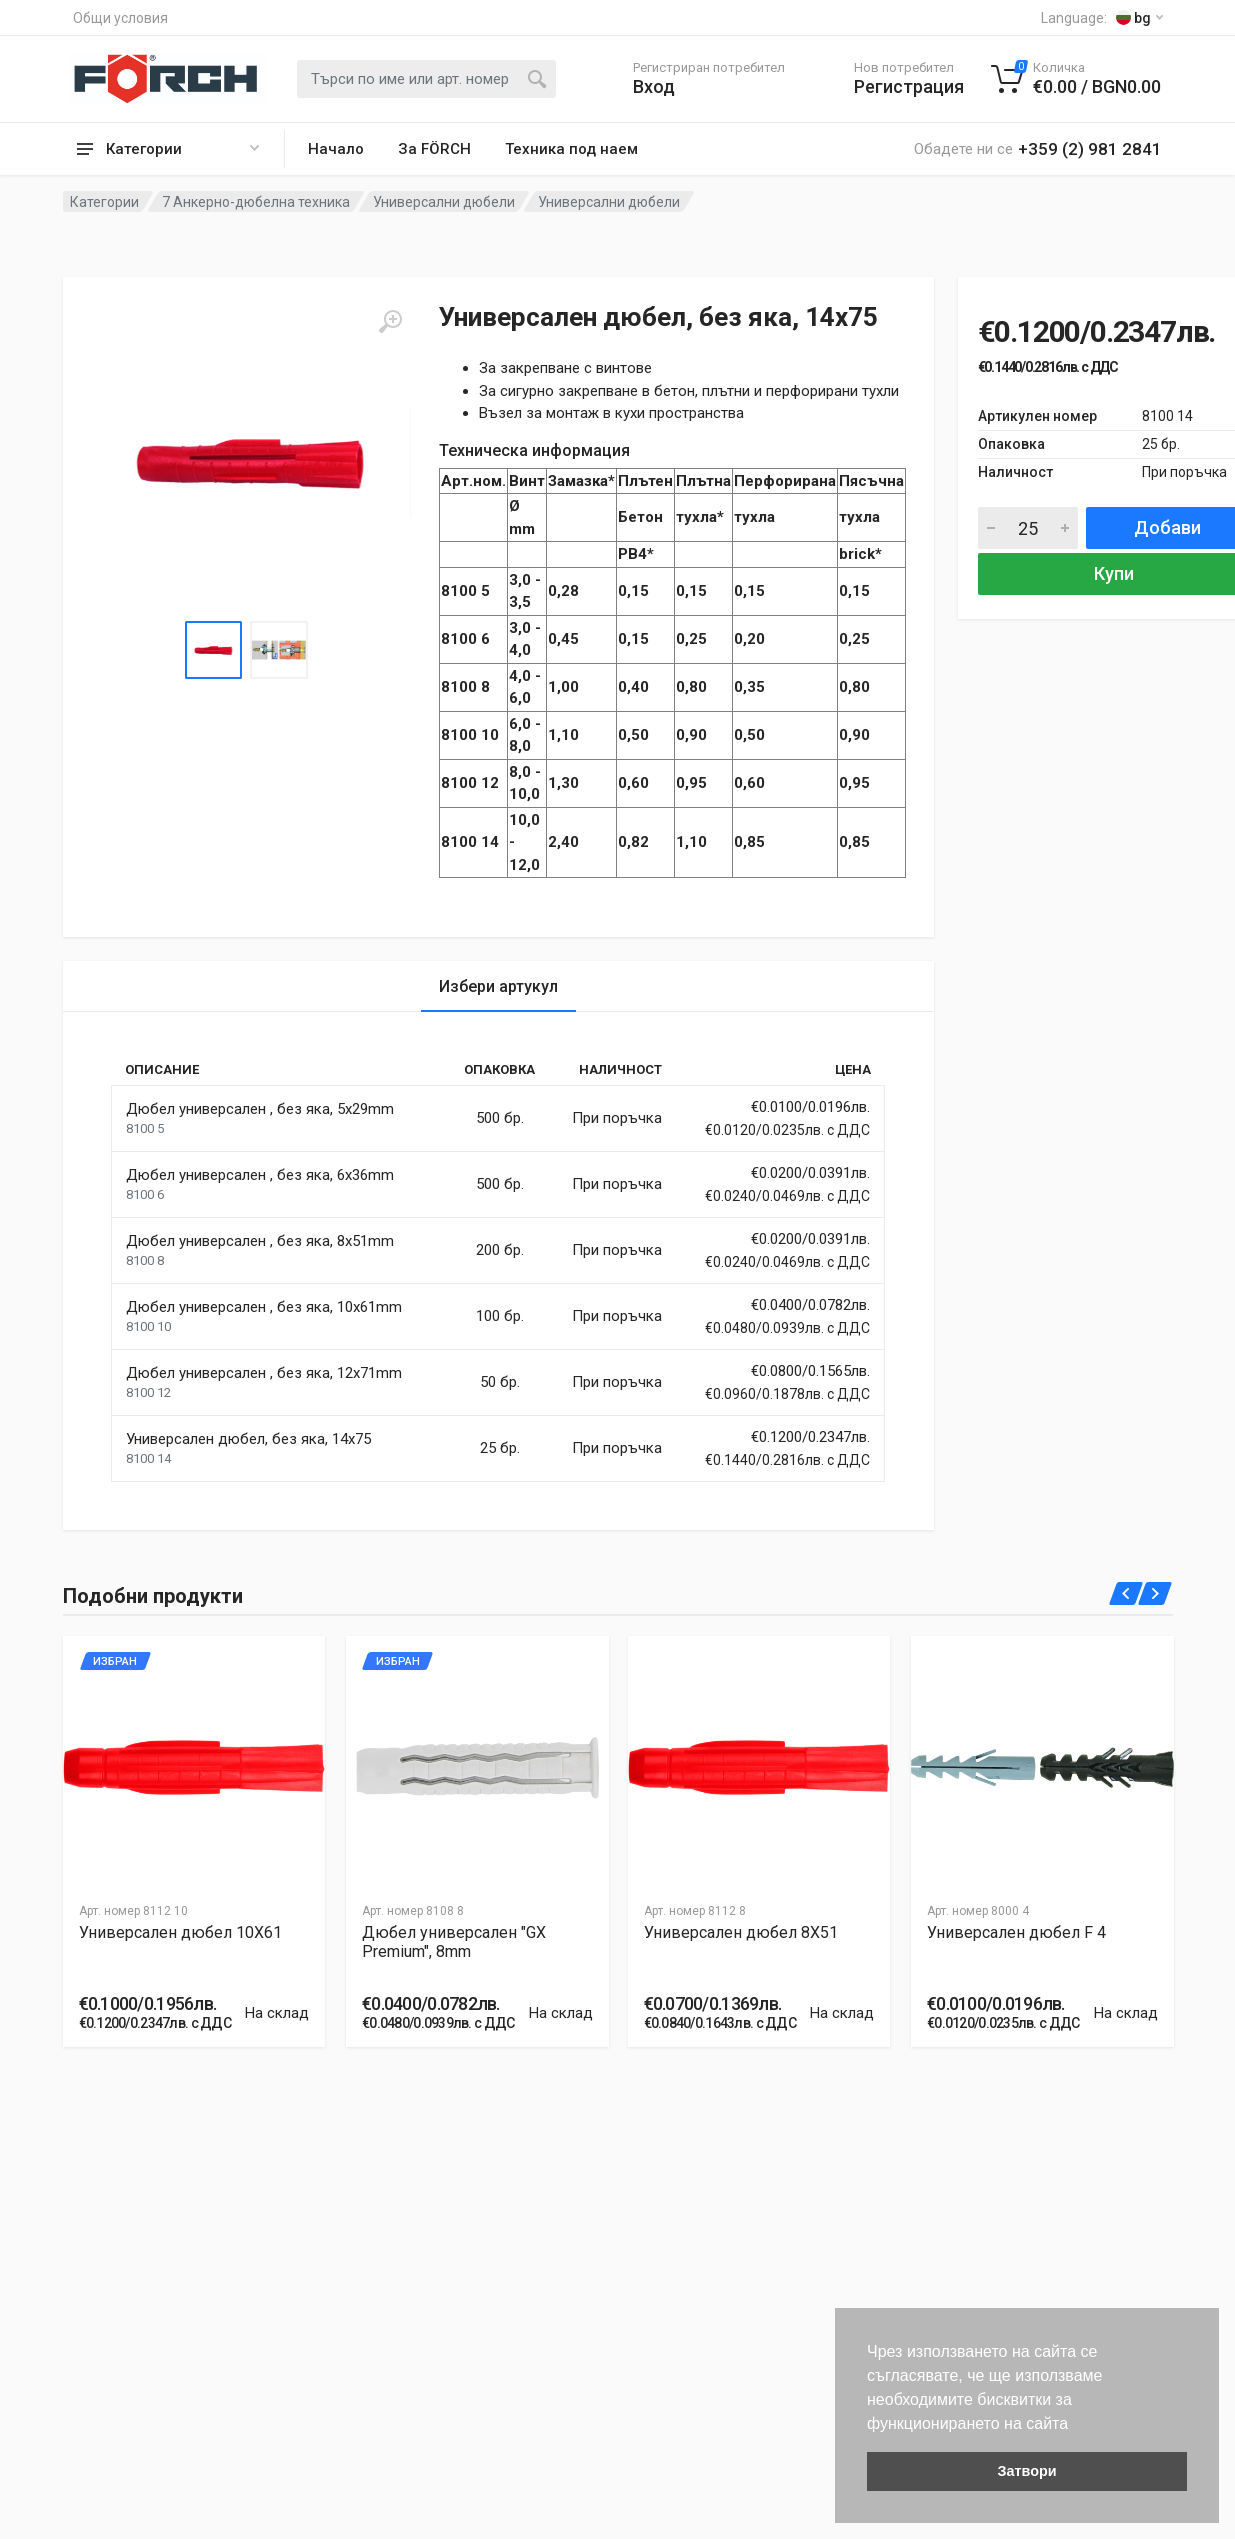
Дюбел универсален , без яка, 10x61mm (264, 1307)
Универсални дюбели (444, 202)
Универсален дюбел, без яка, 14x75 (248, 1439)
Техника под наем (571, 149)
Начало (336, 149)
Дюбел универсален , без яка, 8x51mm (260, 1241)
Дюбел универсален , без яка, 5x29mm (260, 1109)
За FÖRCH (434, 149)
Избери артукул (498, 986)
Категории (104, 202)
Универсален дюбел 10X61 (180, 1932)
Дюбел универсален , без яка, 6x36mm (260, 1175)
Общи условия (120, 18)
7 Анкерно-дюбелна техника (256, 202)
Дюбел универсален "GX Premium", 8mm (454, 1942)
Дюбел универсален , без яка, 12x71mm (264, 1373)
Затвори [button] (1026, 2471)
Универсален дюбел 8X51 (741, 1932)
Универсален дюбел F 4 (1016, 1932)
